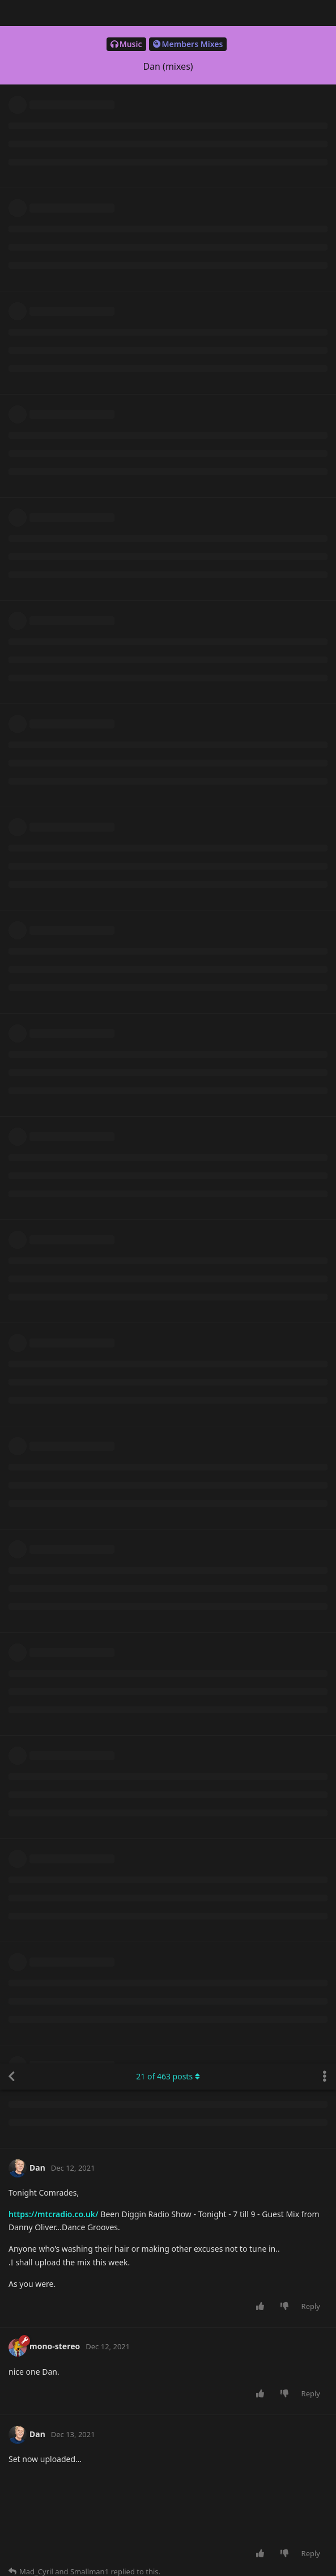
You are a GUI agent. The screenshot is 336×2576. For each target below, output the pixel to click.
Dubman (39, 1874)
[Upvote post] (262, 243)
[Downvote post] (286, 243)
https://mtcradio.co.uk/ (53, 150)
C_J (28, 909)
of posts (167, 12)
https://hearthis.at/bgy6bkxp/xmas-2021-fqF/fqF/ (157, 2324)
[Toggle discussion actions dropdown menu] (324, 13)
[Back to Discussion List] (11, 13)
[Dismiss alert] (268, 2553)
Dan (29, 570)
